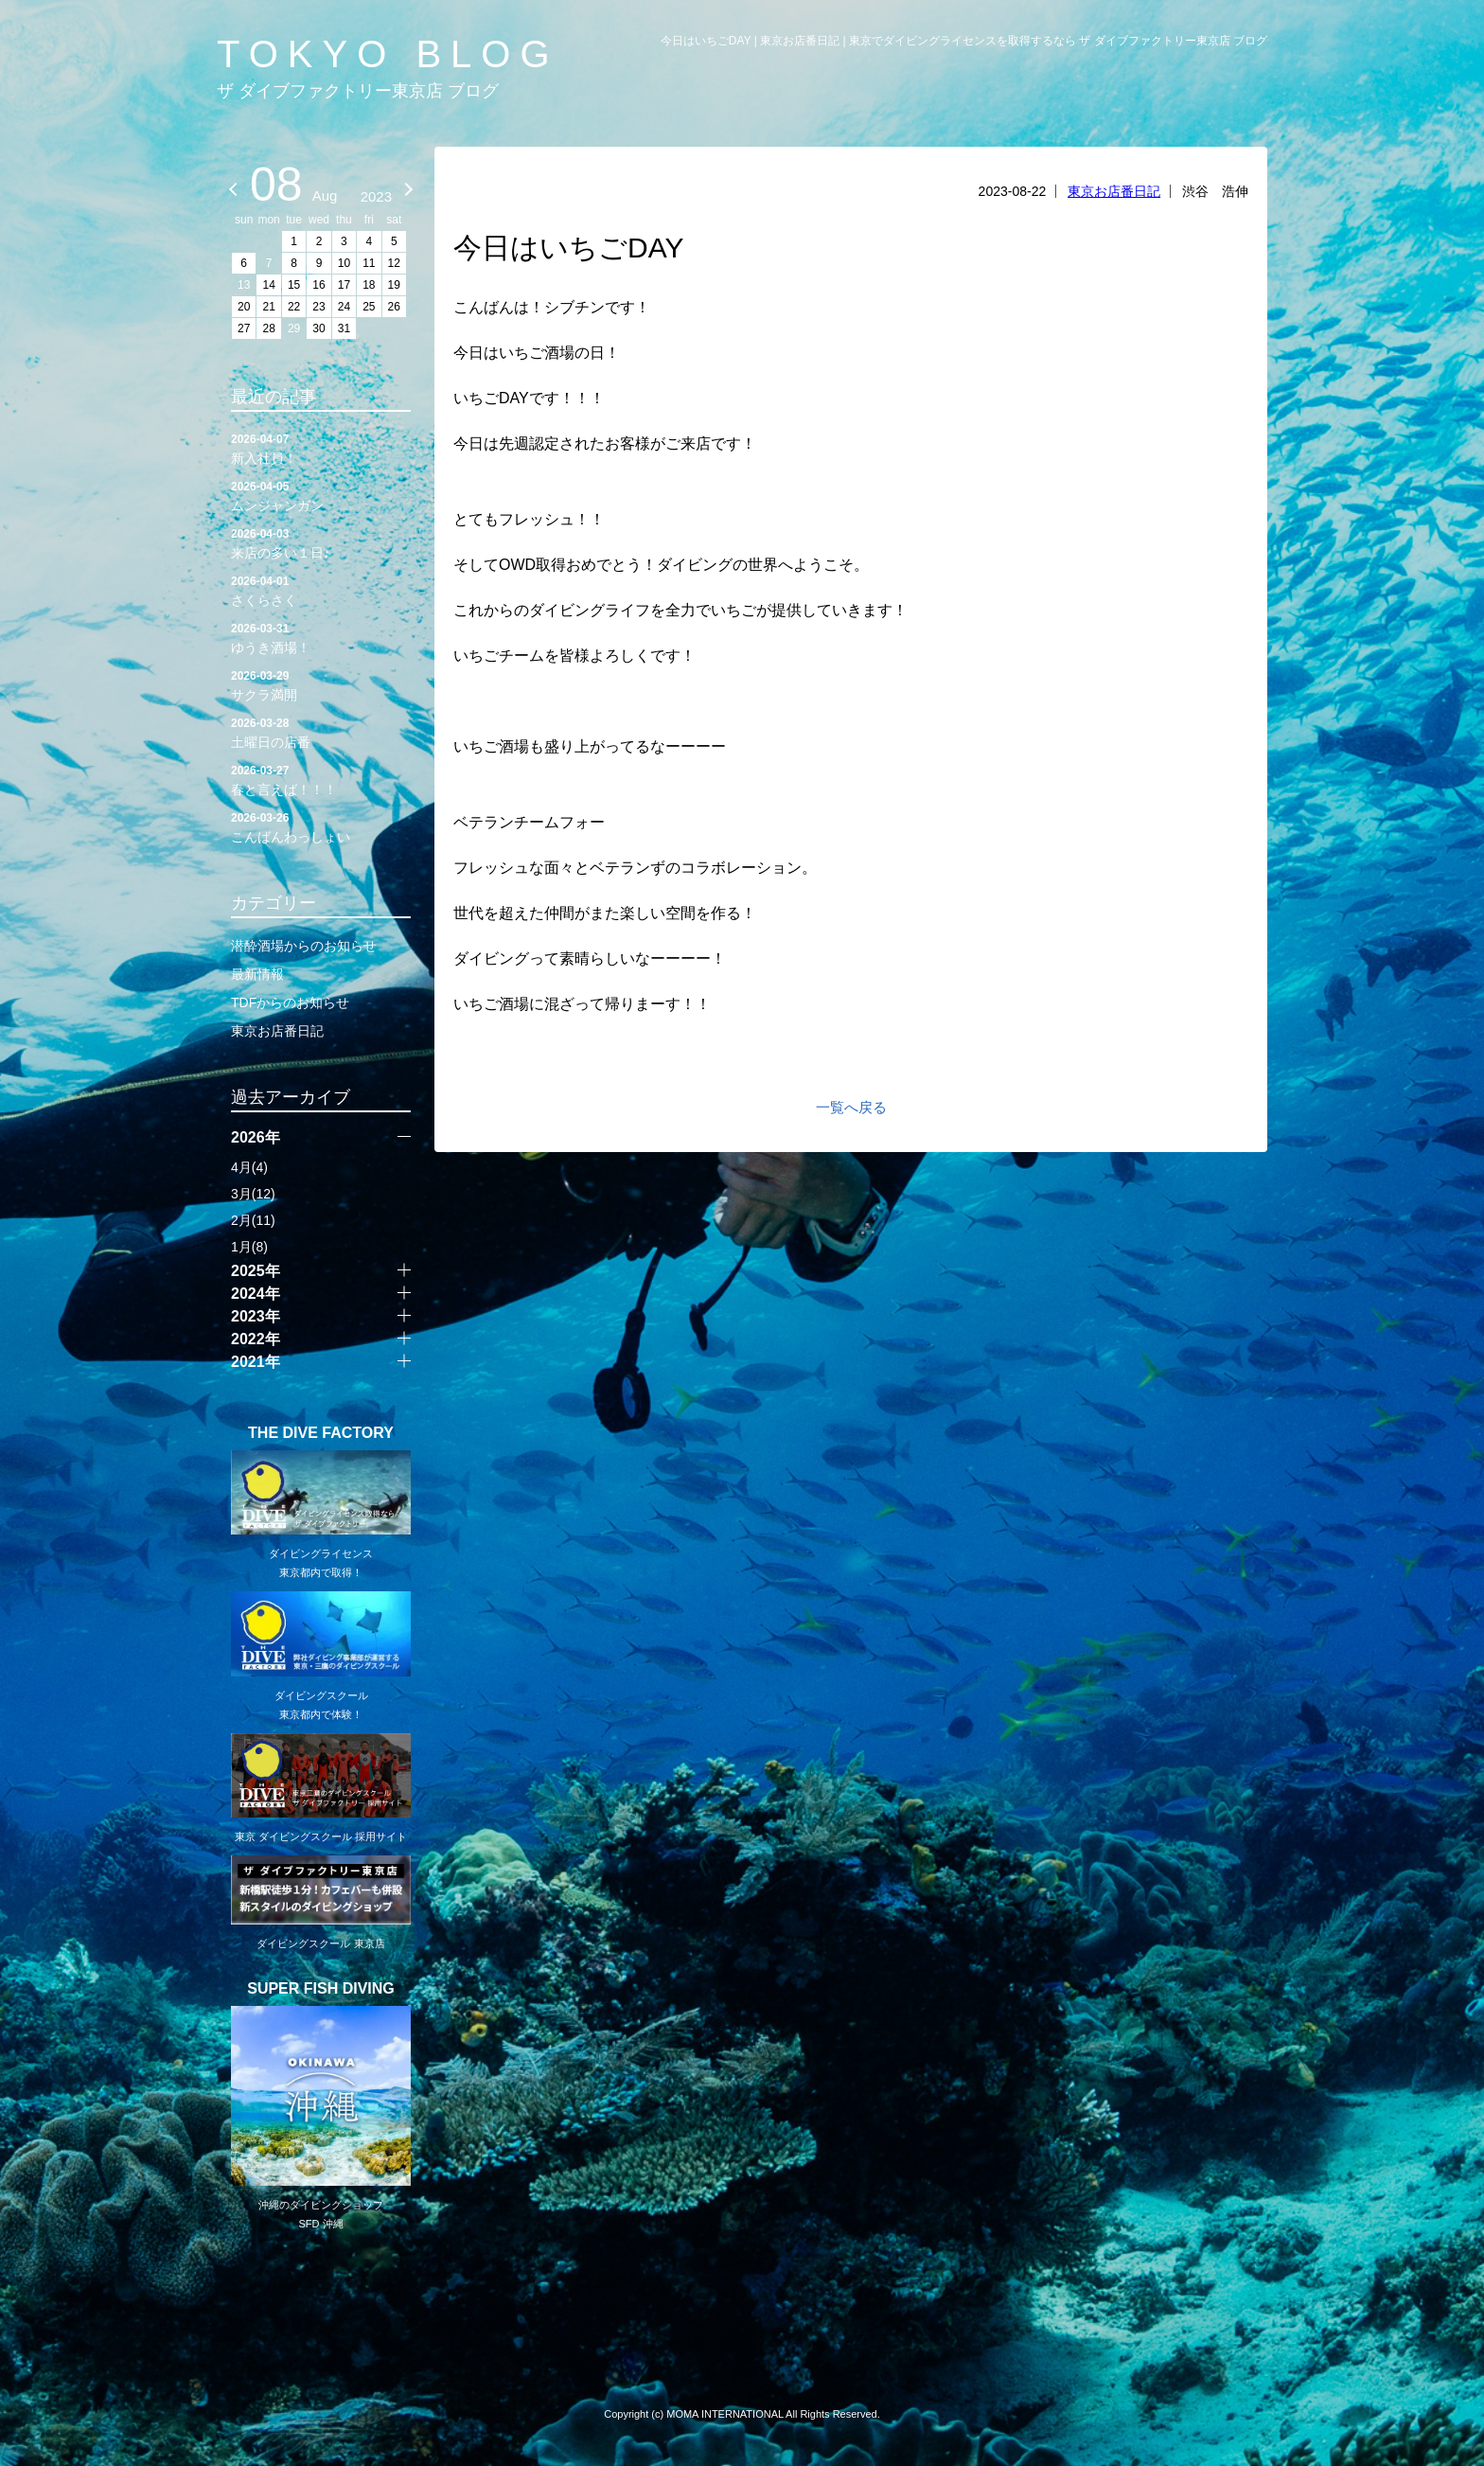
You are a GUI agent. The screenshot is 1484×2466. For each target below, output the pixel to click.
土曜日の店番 (321, 732)
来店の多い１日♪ (321, 542)
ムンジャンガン (321, 495)
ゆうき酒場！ (321, 637)
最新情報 (257, 974)
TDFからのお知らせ (290, 1002)
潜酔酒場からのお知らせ (304, 945)
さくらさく (321, 590)
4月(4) (249, 1167)
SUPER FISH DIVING (321, 1988)
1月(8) (249, 1246)
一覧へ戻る (851, 1107)
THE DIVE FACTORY (321, 1433)
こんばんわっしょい (321, 826)
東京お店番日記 (1114, 191)
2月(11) (253, 1220)
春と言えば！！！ (321, 779)
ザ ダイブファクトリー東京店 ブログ (358, 90)
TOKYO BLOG (388, 54)
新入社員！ (321, 448)
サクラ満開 (321, 684)
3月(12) (253, 1193)
